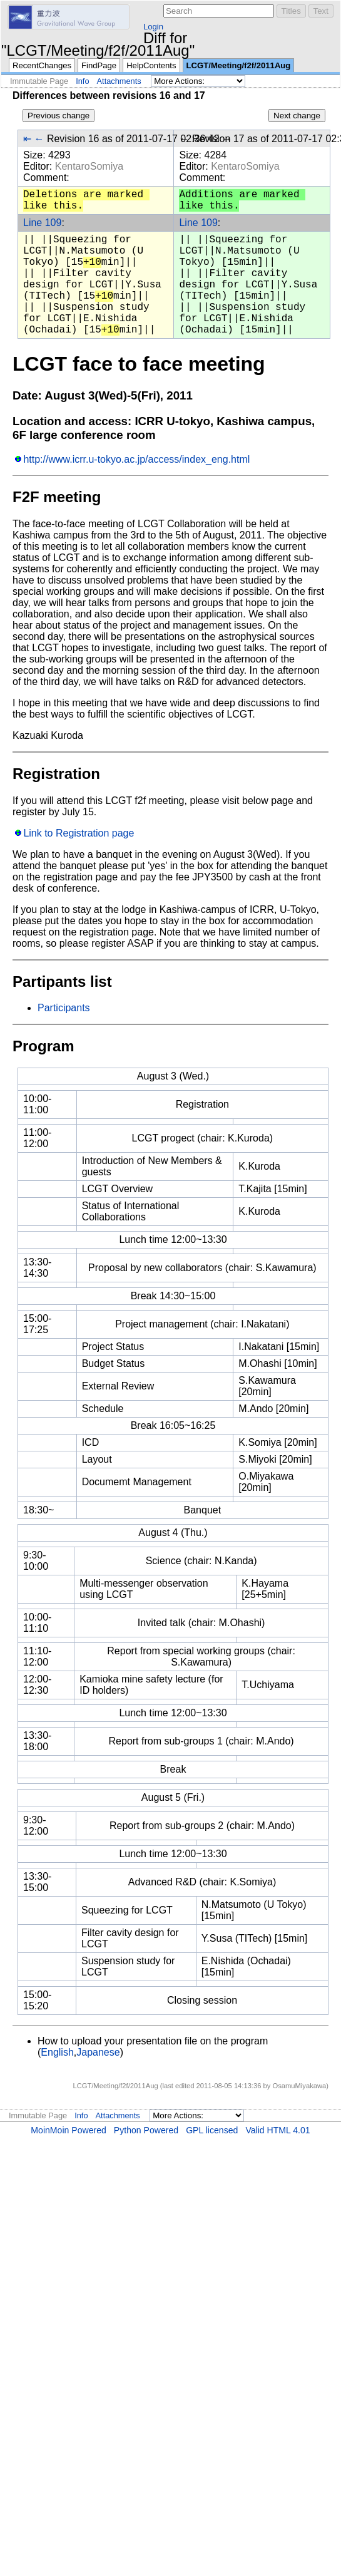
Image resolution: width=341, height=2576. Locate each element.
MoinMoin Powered (68, 2130)
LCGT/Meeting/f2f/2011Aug (238, 65)
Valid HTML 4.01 (277, 2130)
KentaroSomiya (89, 166)
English (57, 2052)
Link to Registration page (78, 833)
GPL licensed (212, 2130)
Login (153, 26)
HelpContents (151, 65)
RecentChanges (42, 65)
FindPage (98, 65)
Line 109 (42, 222)
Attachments (119, 81)
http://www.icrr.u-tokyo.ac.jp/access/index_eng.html (136, 459)
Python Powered (146, 2130)
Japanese (98, 2052)
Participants (64, 1007)
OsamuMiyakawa (299, 2085)
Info (82, 81)
